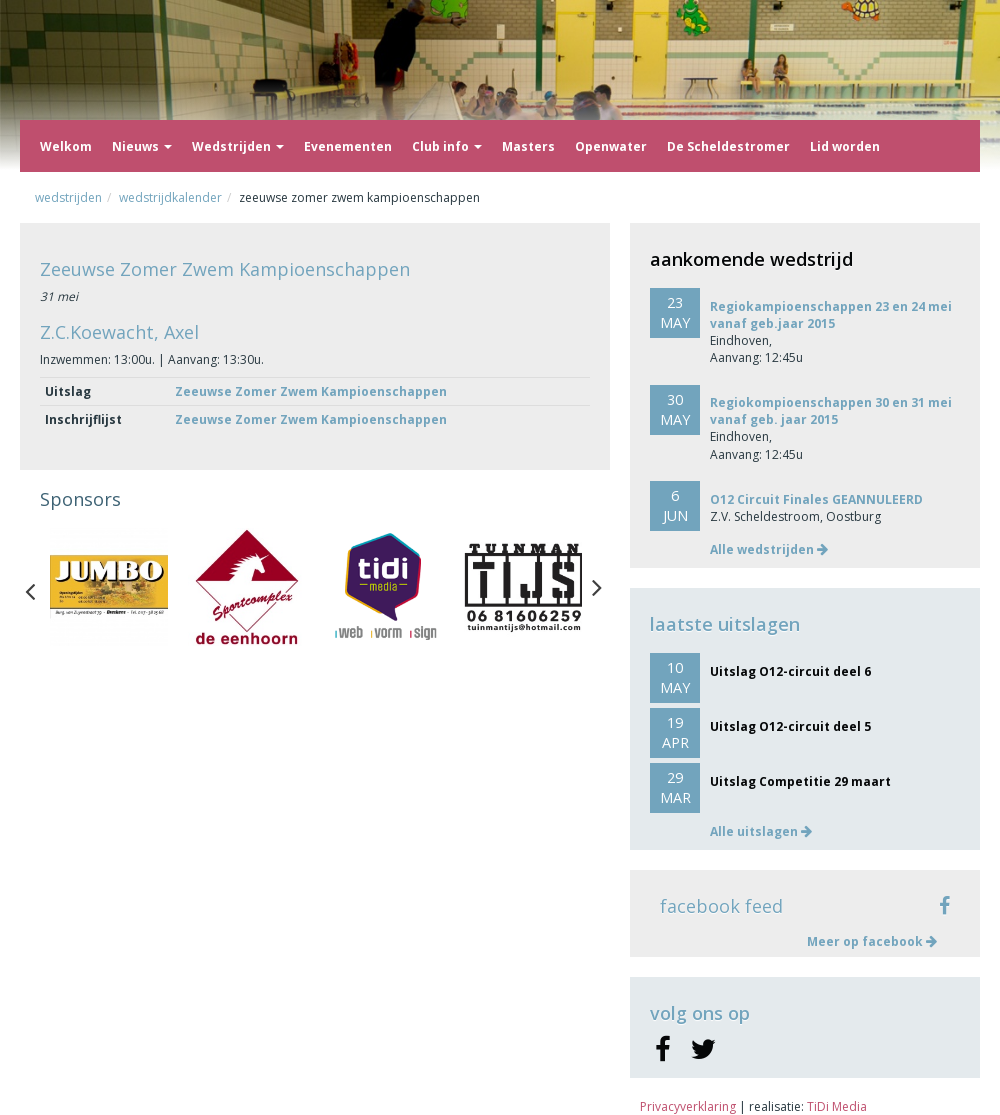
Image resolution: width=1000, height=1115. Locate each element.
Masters (528, 146)
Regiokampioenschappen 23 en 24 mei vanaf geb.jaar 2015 (831, 315)
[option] (109, 587)
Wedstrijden (238, 146)
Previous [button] (40, 587)
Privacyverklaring (688, 1106)
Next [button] (597, 587)
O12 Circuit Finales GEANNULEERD (816, 499)
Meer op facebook (872, 941)
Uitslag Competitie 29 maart (800, 781)
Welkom (66, 146)
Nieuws (142, 146)
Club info (447, 146)
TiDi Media (837, 1106)
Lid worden (845, 146)
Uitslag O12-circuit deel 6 (790, 671)
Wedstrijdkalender (170, 197)
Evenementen (348, 146)
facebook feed (721, 906)
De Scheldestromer (728, 146)
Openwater (611, 146)
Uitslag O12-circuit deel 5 (790, 726)
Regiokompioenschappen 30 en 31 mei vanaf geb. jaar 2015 (831, 411)
